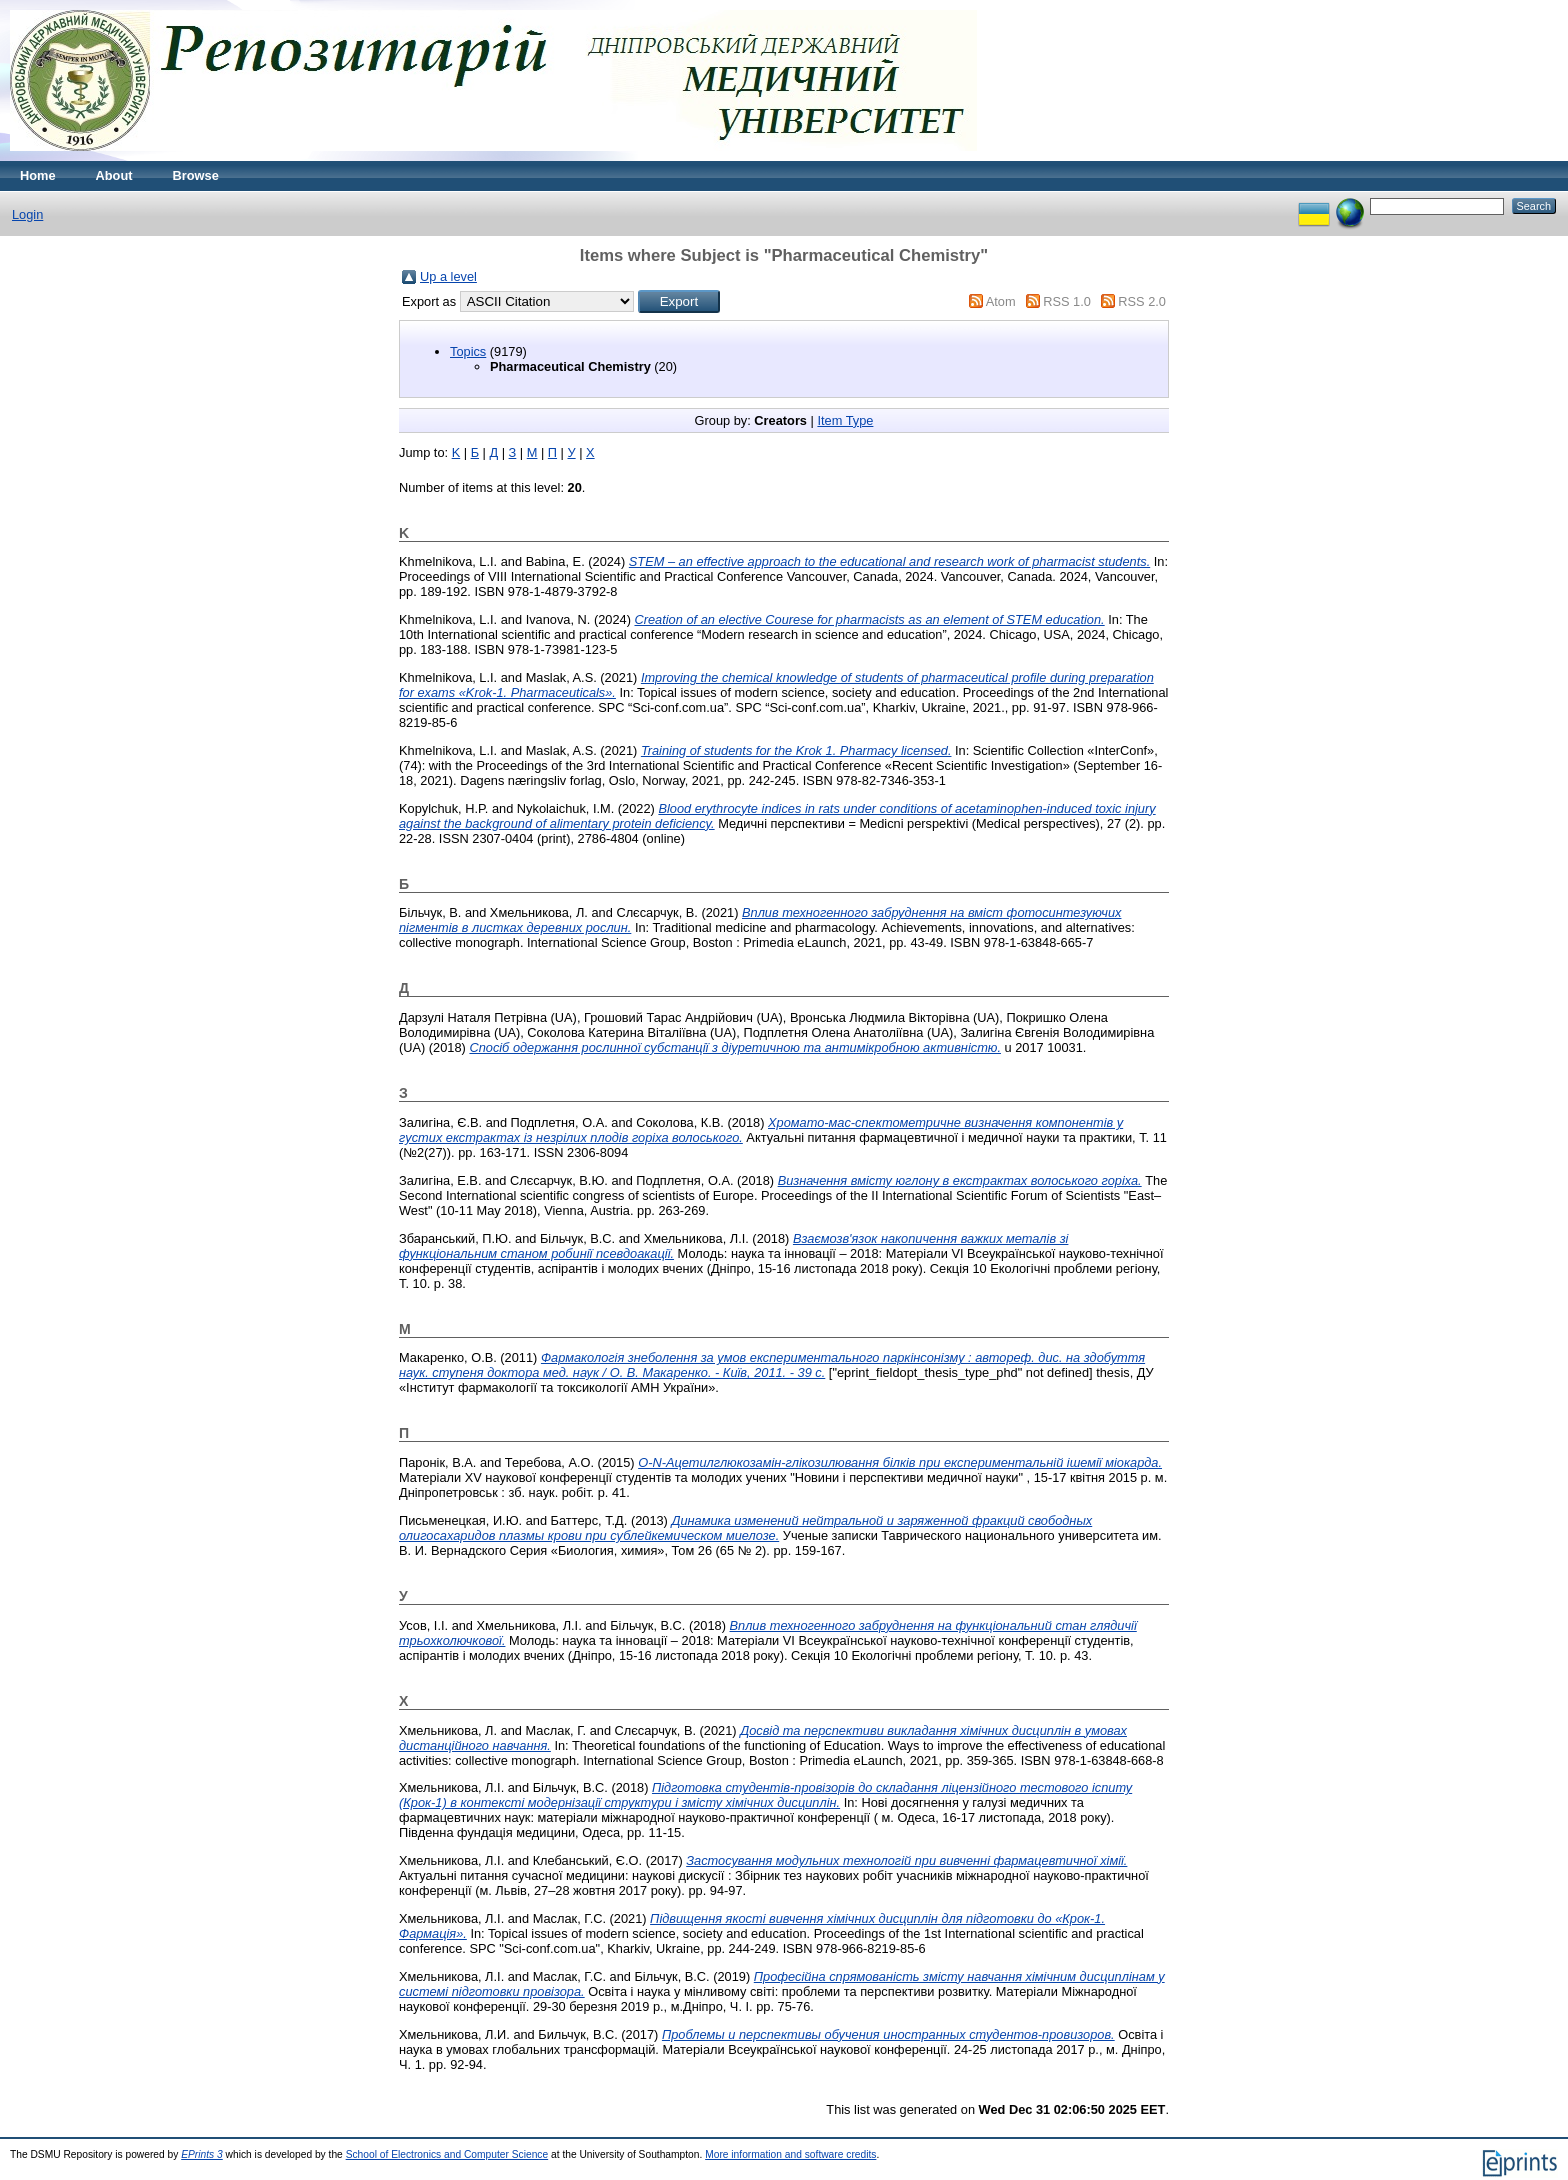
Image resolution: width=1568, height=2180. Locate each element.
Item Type (845, 420)
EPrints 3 (202, 2154)
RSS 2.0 (1142, 301)
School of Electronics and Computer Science (447, 2154)
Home (38, 175)
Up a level (448, 276)
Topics (468, 351)
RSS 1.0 (1067, 301)
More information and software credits (790, 2154)
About (114, 175)
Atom (1001, 301)
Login (27, 214)
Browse (196, 175)
